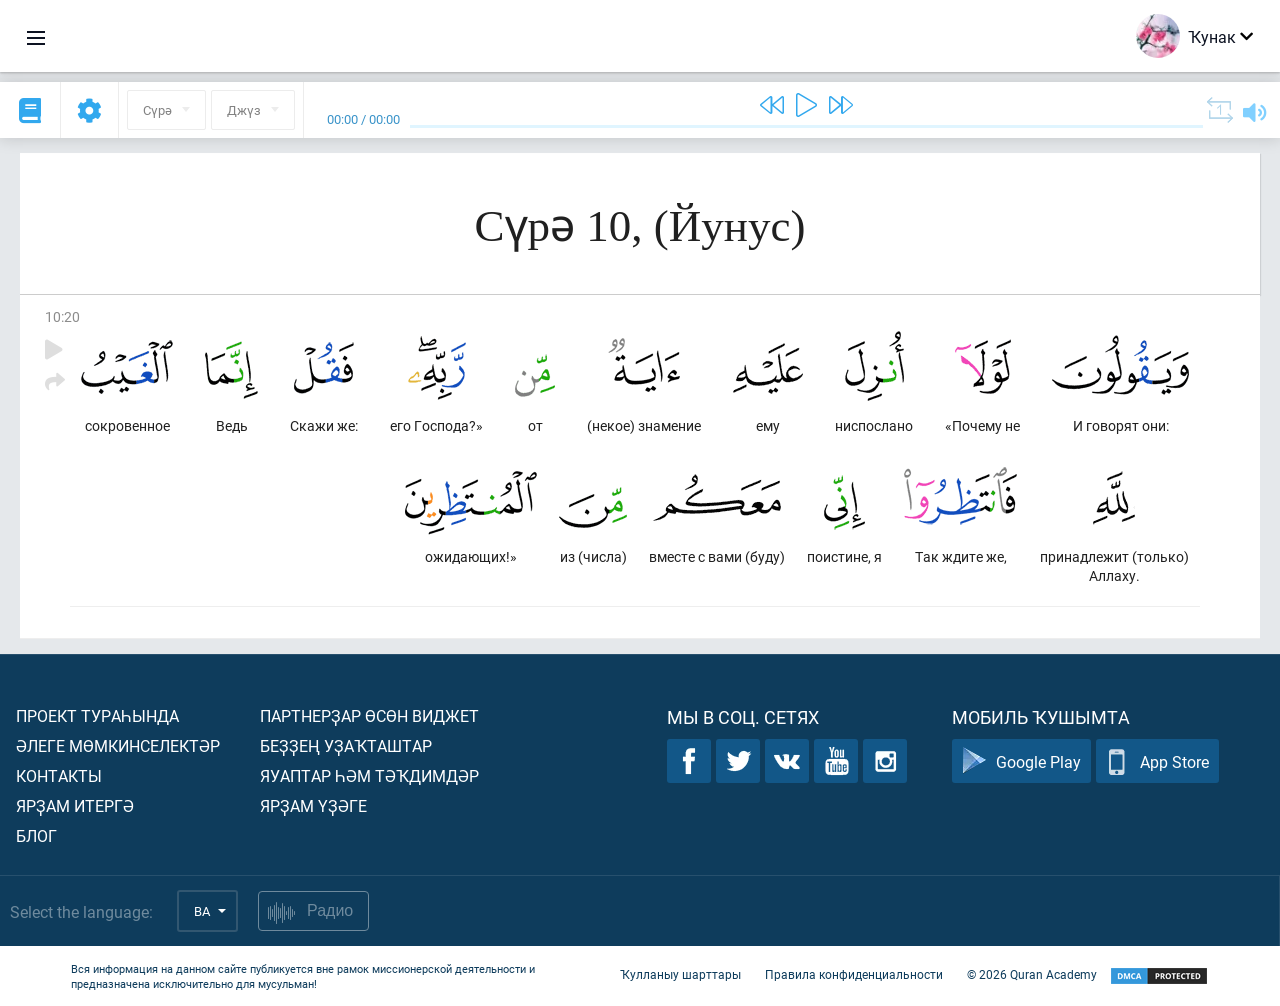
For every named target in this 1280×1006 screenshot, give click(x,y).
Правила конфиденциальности (854, 974)
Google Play (1021, 761)
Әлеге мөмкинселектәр (118, 745)
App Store (1157, 761)
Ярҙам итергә (75, 805)
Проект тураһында (97, 715)
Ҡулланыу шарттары (680, 974)
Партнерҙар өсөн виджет (369, 715)
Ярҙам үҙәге (313, 805)
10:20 (62, 316)
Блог (36, 835)
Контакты (59, 775)
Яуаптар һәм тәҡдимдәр (369, 775)
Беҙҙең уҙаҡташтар (346, 745)
